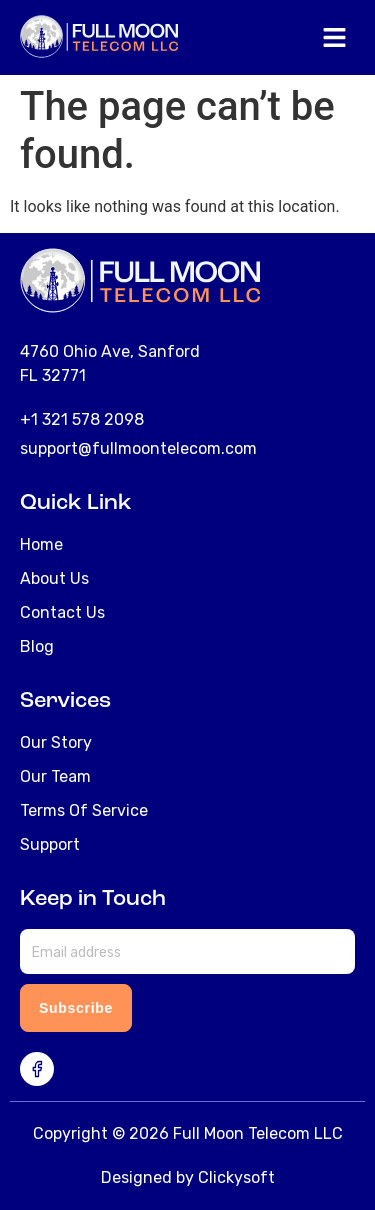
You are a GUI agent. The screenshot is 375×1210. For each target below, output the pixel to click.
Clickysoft (236, 1177)
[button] (335, 40)
